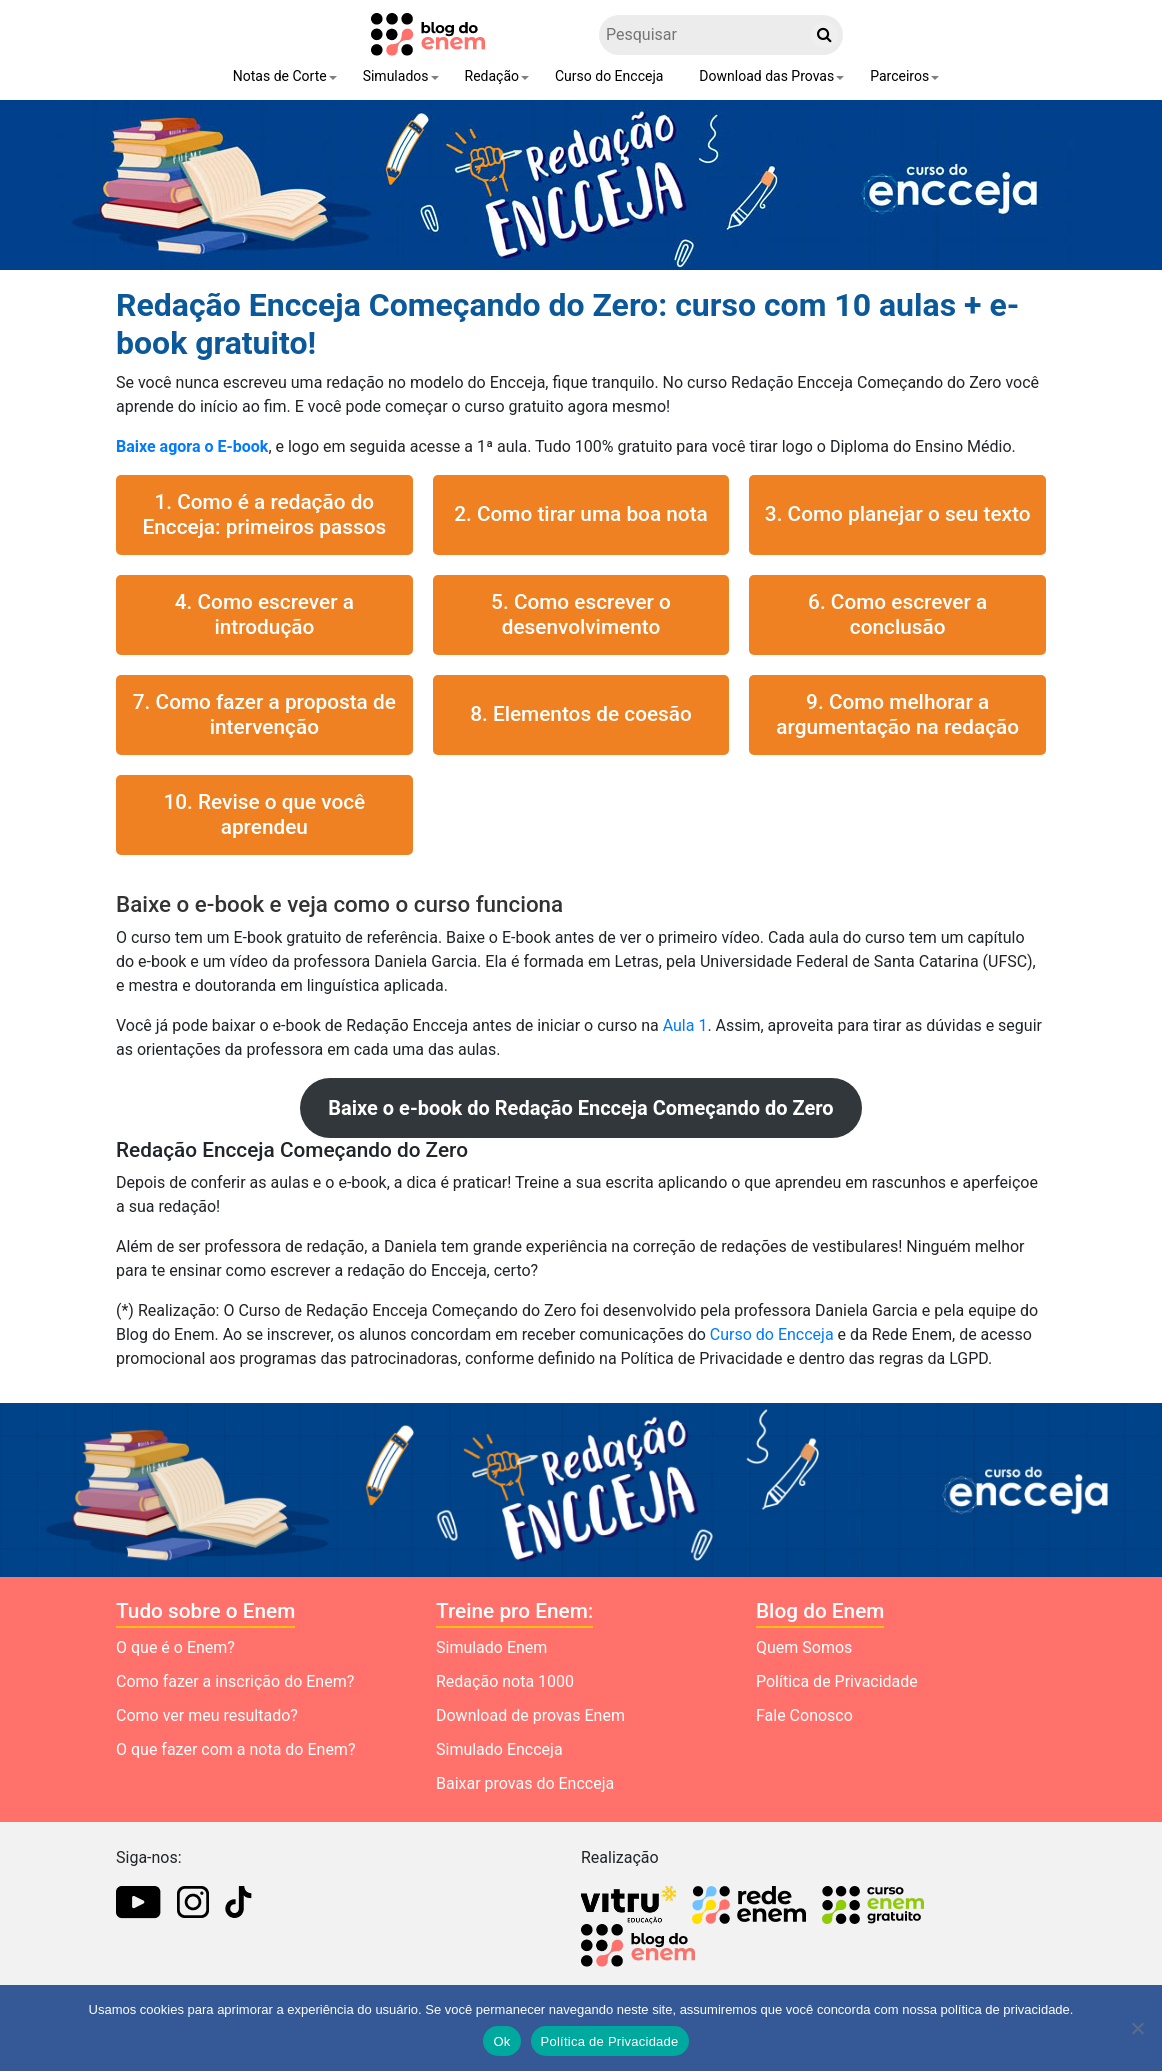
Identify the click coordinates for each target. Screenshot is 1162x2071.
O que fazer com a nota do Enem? (235, 1749)
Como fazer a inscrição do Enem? (235, 1681)
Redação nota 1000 (505, 1681)
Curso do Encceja (609, 76)
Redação (492, 76)
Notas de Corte (280, 76)
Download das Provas (766, 76)
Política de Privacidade (837, 1681)
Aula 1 (685, 1025)
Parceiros (899, 76)
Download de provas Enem (530, 1715)
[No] (1137, 2028)
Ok (501, 2041)
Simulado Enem (491, 1647)
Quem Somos (804, 1647)
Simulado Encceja (499, 1749)
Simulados (396, 76)
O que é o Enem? (175, 1647)
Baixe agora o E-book (192, 446)
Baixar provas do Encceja (525, 1783)
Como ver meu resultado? (207, 1715)
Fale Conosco (804, 1715)
